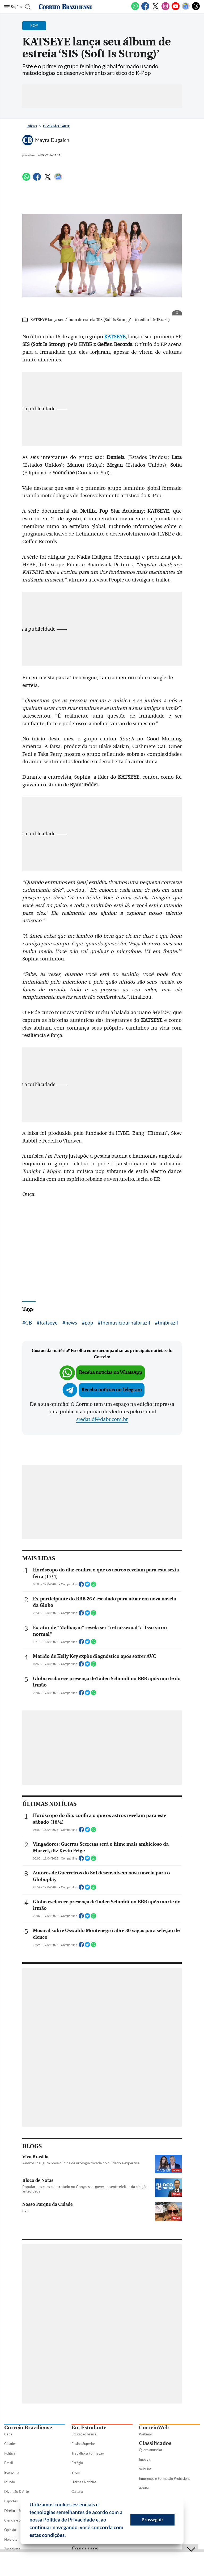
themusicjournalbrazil (125, 1322)
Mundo (9, 2482)
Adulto (144, 2488)
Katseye (49, 1322)
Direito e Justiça (16, 2510)
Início (32, 126)
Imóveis (145, 2459)
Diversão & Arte (16, 2491)
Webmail (145, 2434)
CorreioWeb (154, 2428)
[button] (68, 2536)
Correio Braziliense (28, 2428)
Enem (75, 2472)
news (71, 1322)
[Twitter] (155, 9)
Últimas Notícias (83, 2482)
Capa (8, 2434)
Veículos (145, 2469)
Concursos (84, 2548)
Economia (11, 2472)
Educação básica (83, 2434)
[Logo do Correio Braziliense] (65, 6)
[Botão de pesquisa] (27, 6)
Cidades (10, 2444)
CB (28, 1322)
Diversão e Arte (56, 126)
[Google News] (186, 9)
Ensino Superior (83, 2444)
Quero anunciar (150, 2450)
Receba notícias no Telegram (111, 1390)
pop (89, 1322)
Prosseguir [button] (152, 2519)
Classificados (155, 2443)
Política (9, 2453)
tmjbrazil (168, 1322)
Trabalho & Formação (87, 2453)
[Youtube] (176, 9)
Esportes (11, 2501)
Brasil (8, 2463)
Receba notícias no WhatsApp (110, 1372)
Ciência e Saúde (16, 2520)
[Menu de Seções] (13, 6)
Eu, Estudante (88, 2428)
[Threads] (196, 9)
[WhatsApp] (135, 9)
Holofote (11, 2539)
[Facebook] (145, 9)
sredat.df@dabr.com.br (102, 1419)
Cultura (77, 2491)
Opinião (10, 2530)
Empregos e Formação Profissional (165, 2478)
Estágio (77, 2463)
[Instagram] (165, 9)
